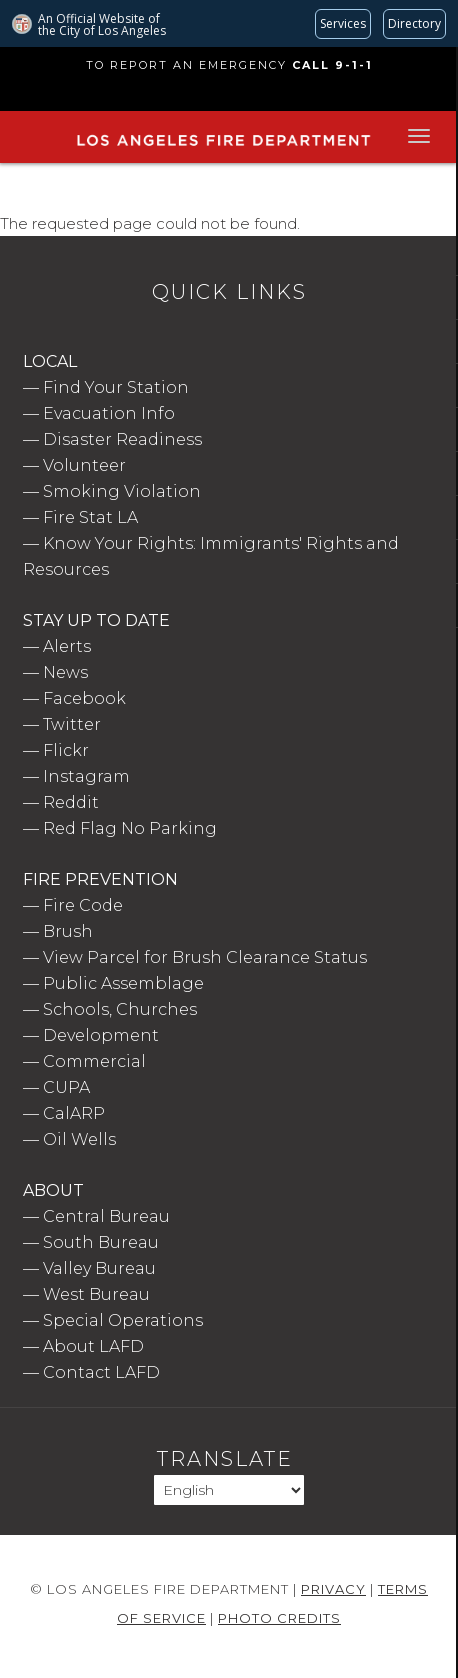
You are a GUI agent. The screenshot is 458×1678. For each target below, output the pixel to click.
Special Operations (123, 1320)
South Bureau (101, 1242)
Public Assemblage (123, 983)
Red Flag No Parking (130, 828)
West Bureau (96, 1294)
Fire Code (83, 905)
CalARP (74, 1113)
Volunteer (84, 465)
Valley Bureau (99, 1268)
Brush (68, 931)
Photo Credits (279, 1618)
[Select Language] (229, 1490)
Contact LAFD (101, 1372)
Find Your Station (116, 387)
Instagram (86, 776)
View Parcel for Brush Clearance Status (205, 957)
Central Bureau (106, 1216)
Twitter (72, 724)
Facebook (84, 698)
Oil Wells (79, 1139)
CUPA (66, 1087)
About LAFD (93, 1346)
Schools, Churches (120, 1009)
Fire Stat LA (90, 517)
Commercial (94, 1061)
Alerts (67, 646)
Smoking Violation (122, 491)
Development (101, 1035)
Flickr (66, 750)
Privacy (333, 1589)
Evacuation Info (109, 413)
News (65, 672)
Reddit (71, 802)
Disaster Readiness (122, 439)
